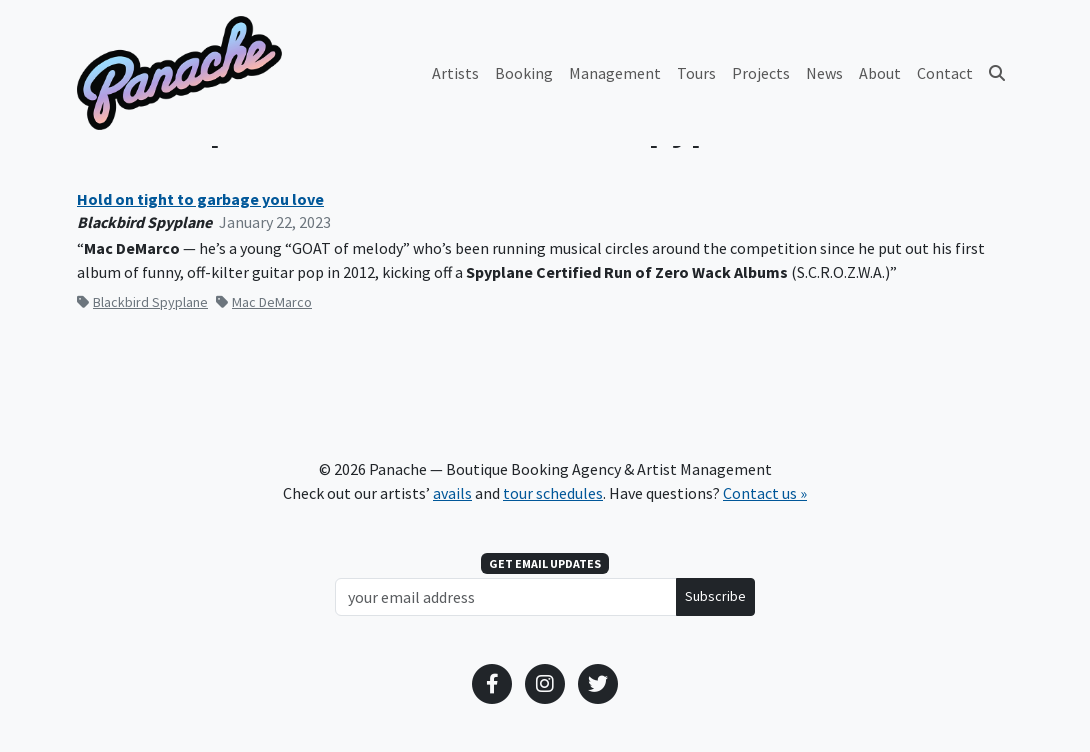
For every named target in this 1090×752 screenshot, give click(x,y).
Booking (524, 73)
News (824, 73)
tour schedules (553, 493)
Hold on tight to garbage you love (200, 199)
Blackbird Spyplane (142, 302)
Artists (455, 73)
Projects (761, 73)
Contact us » (765, 493)
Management (615, 73)
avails (452, 493)
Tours (696, 73)
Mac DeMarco (264, 302)
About (880, 73)
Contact (945, 73)
